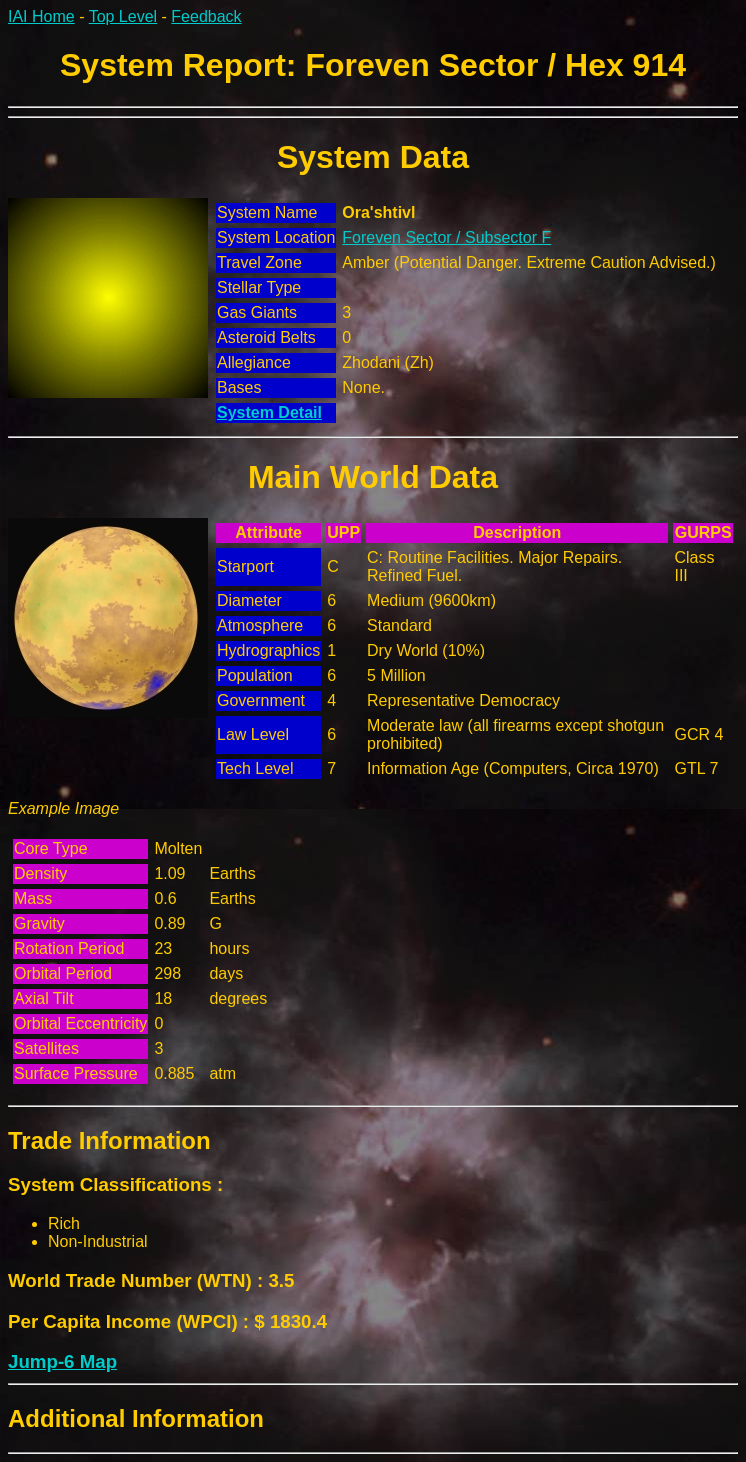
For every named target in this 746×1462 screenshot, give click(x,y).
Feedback (206, 16)
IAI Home (41, 16)
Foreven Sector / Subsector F (446, 237)
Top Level (123, 16)
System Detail (269, 412)
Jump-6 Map (62, 1361)
